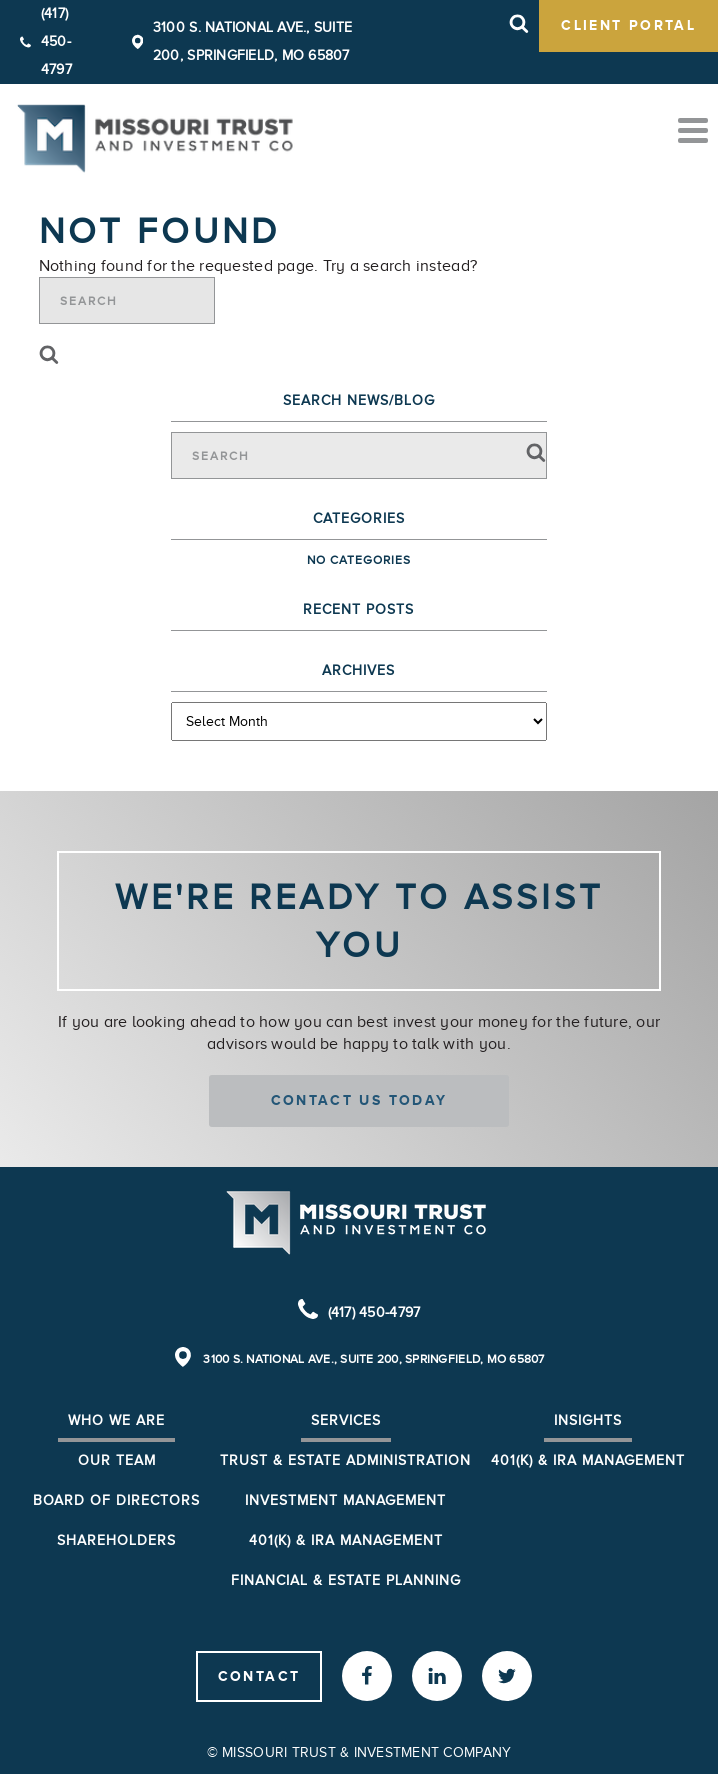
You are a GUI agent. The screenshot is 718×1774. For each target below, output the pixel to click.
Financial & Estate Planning (346, 1580)
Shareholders (116, 1540)
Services (346, 1420)
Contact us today (359, 1100)
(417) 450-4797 (56, 41)
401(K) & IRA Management (588, 1460)
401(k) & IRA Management (346, 1540)
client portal (628, 25)
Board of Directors (116, 1500)
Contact (259, 1676)
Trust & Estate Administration (345, 1460)
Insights (588, 1420)
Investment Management (345, 1500)
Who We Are (116, 1420)
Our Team (117, 1460)
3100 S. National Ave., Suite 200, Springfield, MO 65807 (373, 1359)
